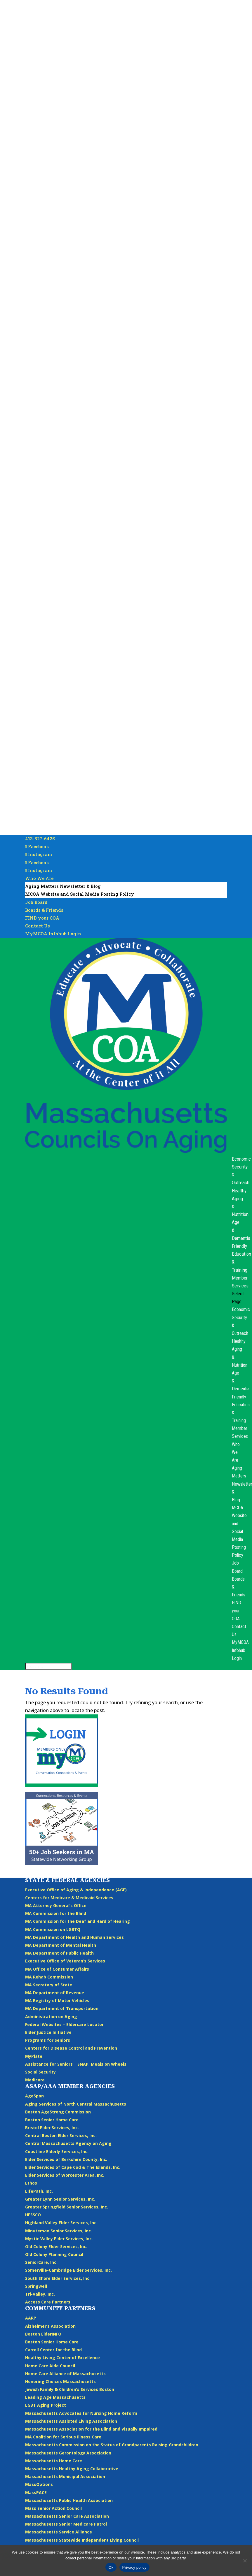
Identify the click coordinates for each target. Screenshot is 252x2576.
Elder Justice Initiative (48, 2032)
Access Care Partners (47, 2302)
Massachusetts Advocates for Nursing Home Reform (81, 2413)
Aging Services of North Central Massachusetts (75, 2104)
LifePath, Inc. (39, 2191)
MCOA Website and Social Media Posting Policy (79, 894)
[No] (245, 2560)
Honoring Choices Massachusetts (60, 2381)
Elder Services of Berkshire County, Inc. (66, 2159)
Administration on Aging (51, 2016)
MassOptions (39, 2484)
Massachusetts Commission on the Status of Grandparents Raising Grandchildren (111, 2444)
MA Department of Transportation (61, 2008)
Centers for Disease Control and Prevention (71, 2048)
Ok (110, 2567)
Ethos (31, 2183)
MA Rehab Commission (49, 1977)
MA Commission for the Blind (55, 1913)
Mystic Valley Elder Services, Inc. (59, 2238)
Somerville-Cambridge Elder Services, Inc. (68, 2270)
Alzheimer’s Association (50, 2326)
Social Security (40, 2072)
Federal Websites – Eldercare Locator (64, 2024)
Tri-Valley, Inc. (40, 2294)
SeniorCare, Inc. (41, 2262)
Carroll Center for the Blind (53, 2349)
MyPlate (33, 2056)
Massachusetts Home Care (53, 2460)
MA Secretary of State (48, 1985)
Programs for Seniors (47, 2040)
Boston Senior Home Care (52, 2119)
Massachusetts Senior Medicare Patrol (66, 2524)
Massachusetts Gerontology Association (68, 2453)
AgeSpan (34, 2096)
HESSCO (33, 2214)
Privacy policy (134, 2567)
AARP (30, 2318)
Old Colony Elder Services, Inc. (56, 2246)
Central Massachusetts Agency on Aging (68, 2143)
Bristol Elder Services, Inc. (52, 2127)
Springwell (36, 2286)
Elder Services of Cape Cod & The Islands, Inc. (72, 2167)
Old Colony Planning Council (54, 2254)
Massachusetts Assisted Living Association (71, 2421)
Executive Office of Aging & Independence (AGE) (76, 1890)
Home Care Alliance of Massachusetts (65, 2373)
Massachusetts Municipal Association (65, 2476)
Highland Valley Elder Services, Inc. (61, 2222)
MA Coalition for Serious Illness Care (63, 2437)
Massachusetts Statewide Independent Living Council (82, 2540)
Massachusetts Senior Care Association (67, 2516)
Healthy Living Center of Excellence (62, 2357)
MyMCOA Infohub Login (53, 933)
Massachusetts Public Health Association (69, 2500)
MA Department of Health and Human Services (74, 1937)
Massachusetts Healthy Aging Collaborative (71, 2468)
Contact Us (37, 926)
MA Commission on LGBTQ (52, 1929)
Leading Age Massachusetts (55, 2397)
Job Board (36, 902)
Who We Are (39, 878)
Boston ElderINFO (43, 2334)
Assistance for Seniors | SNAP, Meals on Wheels (75, 2064)
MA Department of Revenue (54, 1992)
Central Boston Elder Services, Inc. (61, 2135)
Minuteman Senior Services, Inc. (58, 2231)
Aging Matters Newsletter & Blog (63, 886)
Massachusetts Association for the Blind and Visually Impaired (91, 2429)
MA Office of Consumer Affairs (57, 1969)
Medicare (35, 2080)
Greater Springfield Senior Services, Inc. (66, 2207)
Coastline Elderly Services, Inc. (56, 2151)
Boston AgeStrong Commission (58, 2112)
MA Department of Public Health (59, 1953)
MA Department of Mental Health (60, 1945)
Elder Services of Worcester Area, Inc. (64, 2175)
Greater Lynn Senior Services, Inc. (60, 2199)
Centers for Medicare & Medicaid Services (69, 1897)
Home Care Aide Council (50, 2365)
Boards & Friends (44, 910)
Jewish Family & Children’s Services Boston (69, 2389)
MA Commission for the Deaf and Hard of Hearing (77, 1921)
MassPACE (36, 2492)
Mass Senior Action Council (53, 2508)
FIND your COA (42, 918)
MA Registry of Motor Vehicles (57, 2000)
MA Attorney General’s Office (55, 1905)
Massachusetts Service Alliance (58, 2532)
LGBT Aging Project (45, 2405)
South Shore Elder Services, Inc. (58, 2278)
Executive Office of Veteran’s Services (65, 1961)
